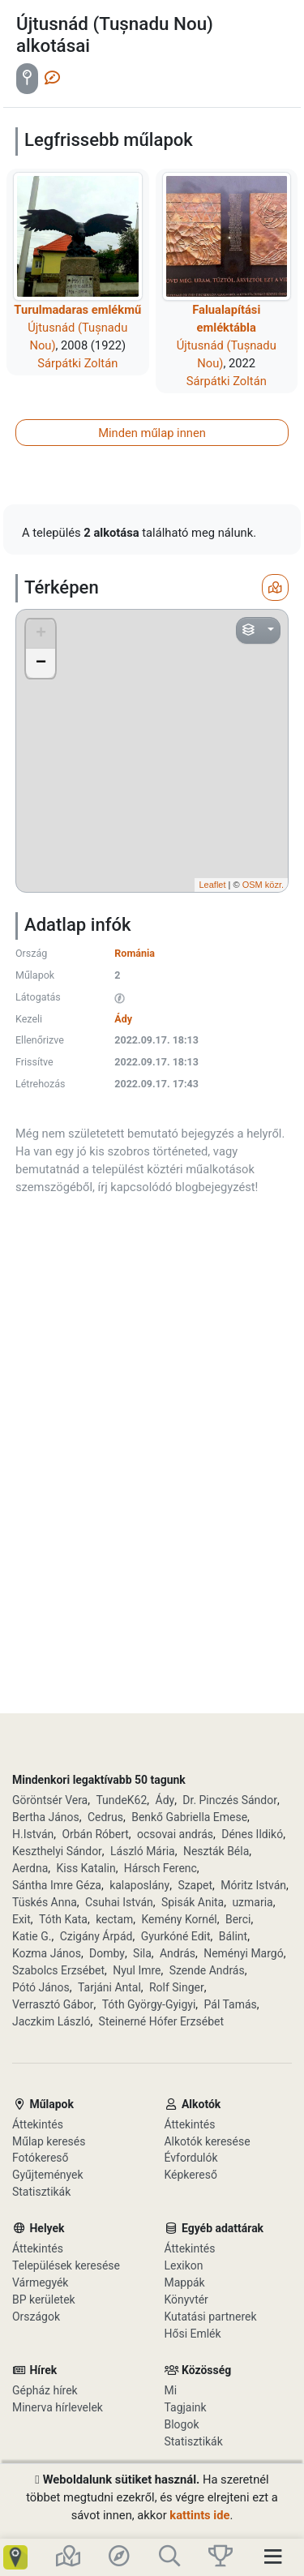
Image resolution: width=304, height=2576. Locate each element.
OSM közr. (263, 884)
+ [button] (41, 634)
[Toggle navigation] (278, 2557)
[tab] (27, 78)
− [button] (41, 663)
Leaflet (212, 884)
